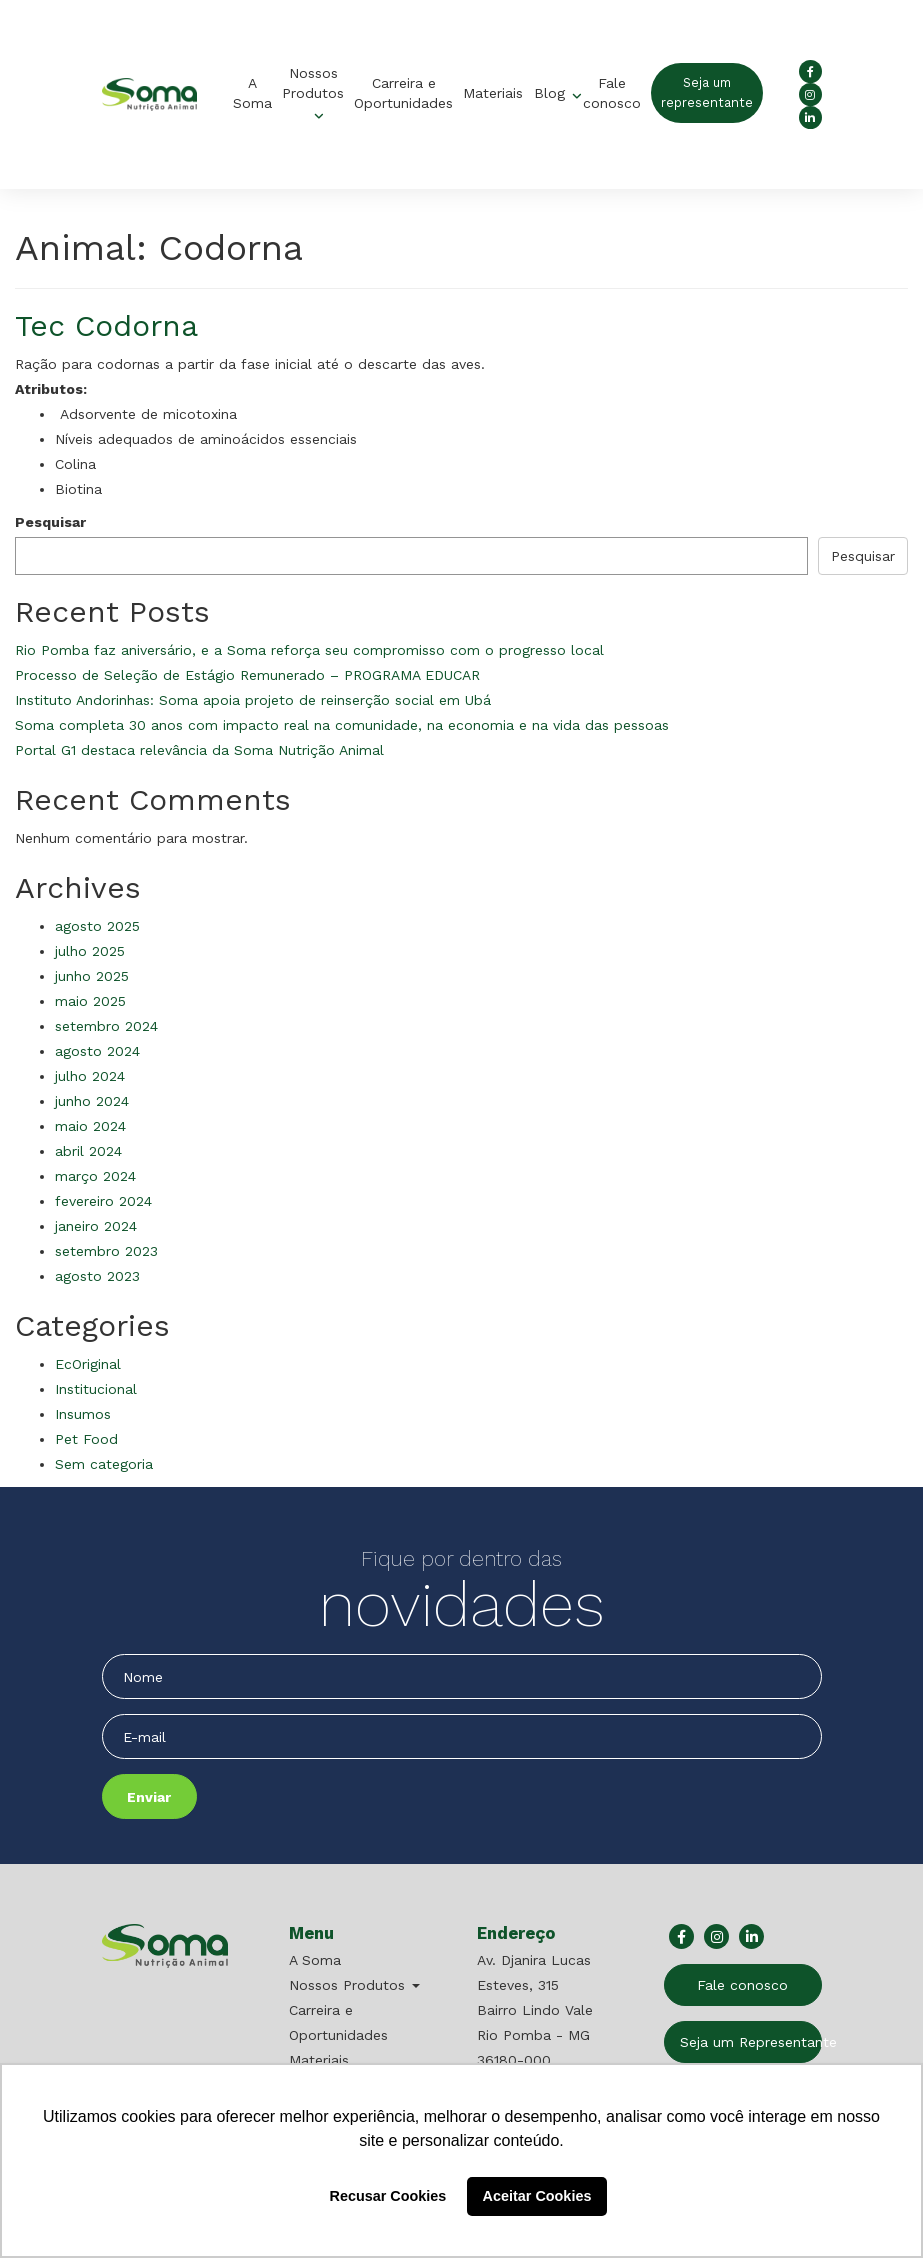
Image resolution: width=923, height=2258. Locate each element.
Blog (552, 93)
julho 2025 (90, 951)
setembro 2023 (106, 1251)
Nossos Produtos (313, 83)
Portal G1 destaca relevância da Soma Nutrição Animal (199, 750)
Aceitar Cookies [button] (537, 2196)
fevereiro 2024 (103, 1201)
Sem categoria (104, 1464)
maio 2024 (90, 1126)
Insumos (83, 1414)
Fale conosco (612, 93)
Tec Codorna (106, 325)
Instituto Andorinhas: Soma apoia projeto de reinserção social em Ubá (253, 700)
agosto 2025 (97, 926)
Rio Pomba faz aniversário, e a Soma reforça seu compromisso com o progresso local (309, 650)
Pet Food (86, 1439)
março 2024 (95, 1176)
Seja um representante (707, 92)
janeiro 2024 (96, 1226)
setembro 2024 (106, 1026)
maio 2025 (90, 1001)
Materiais (493, 93)
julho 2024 (90, 1076)
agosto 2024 (97, 1051)
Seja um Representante (751, 2042)
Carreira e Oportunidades (403, 93)
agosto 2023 (97, 1276)
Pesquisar (50, 522)
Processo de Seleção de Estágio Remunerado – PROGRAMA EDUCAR (247, 675)
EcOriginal (88, 1364)
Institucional (96, 1389)
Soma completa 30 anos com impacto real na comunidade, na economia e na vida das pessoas (342, 725)
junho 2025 (92, 976)
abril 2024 (88, 1151)
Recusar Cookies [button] (388, 2196)
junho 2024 (92, 1101)
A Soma (251, 93)
